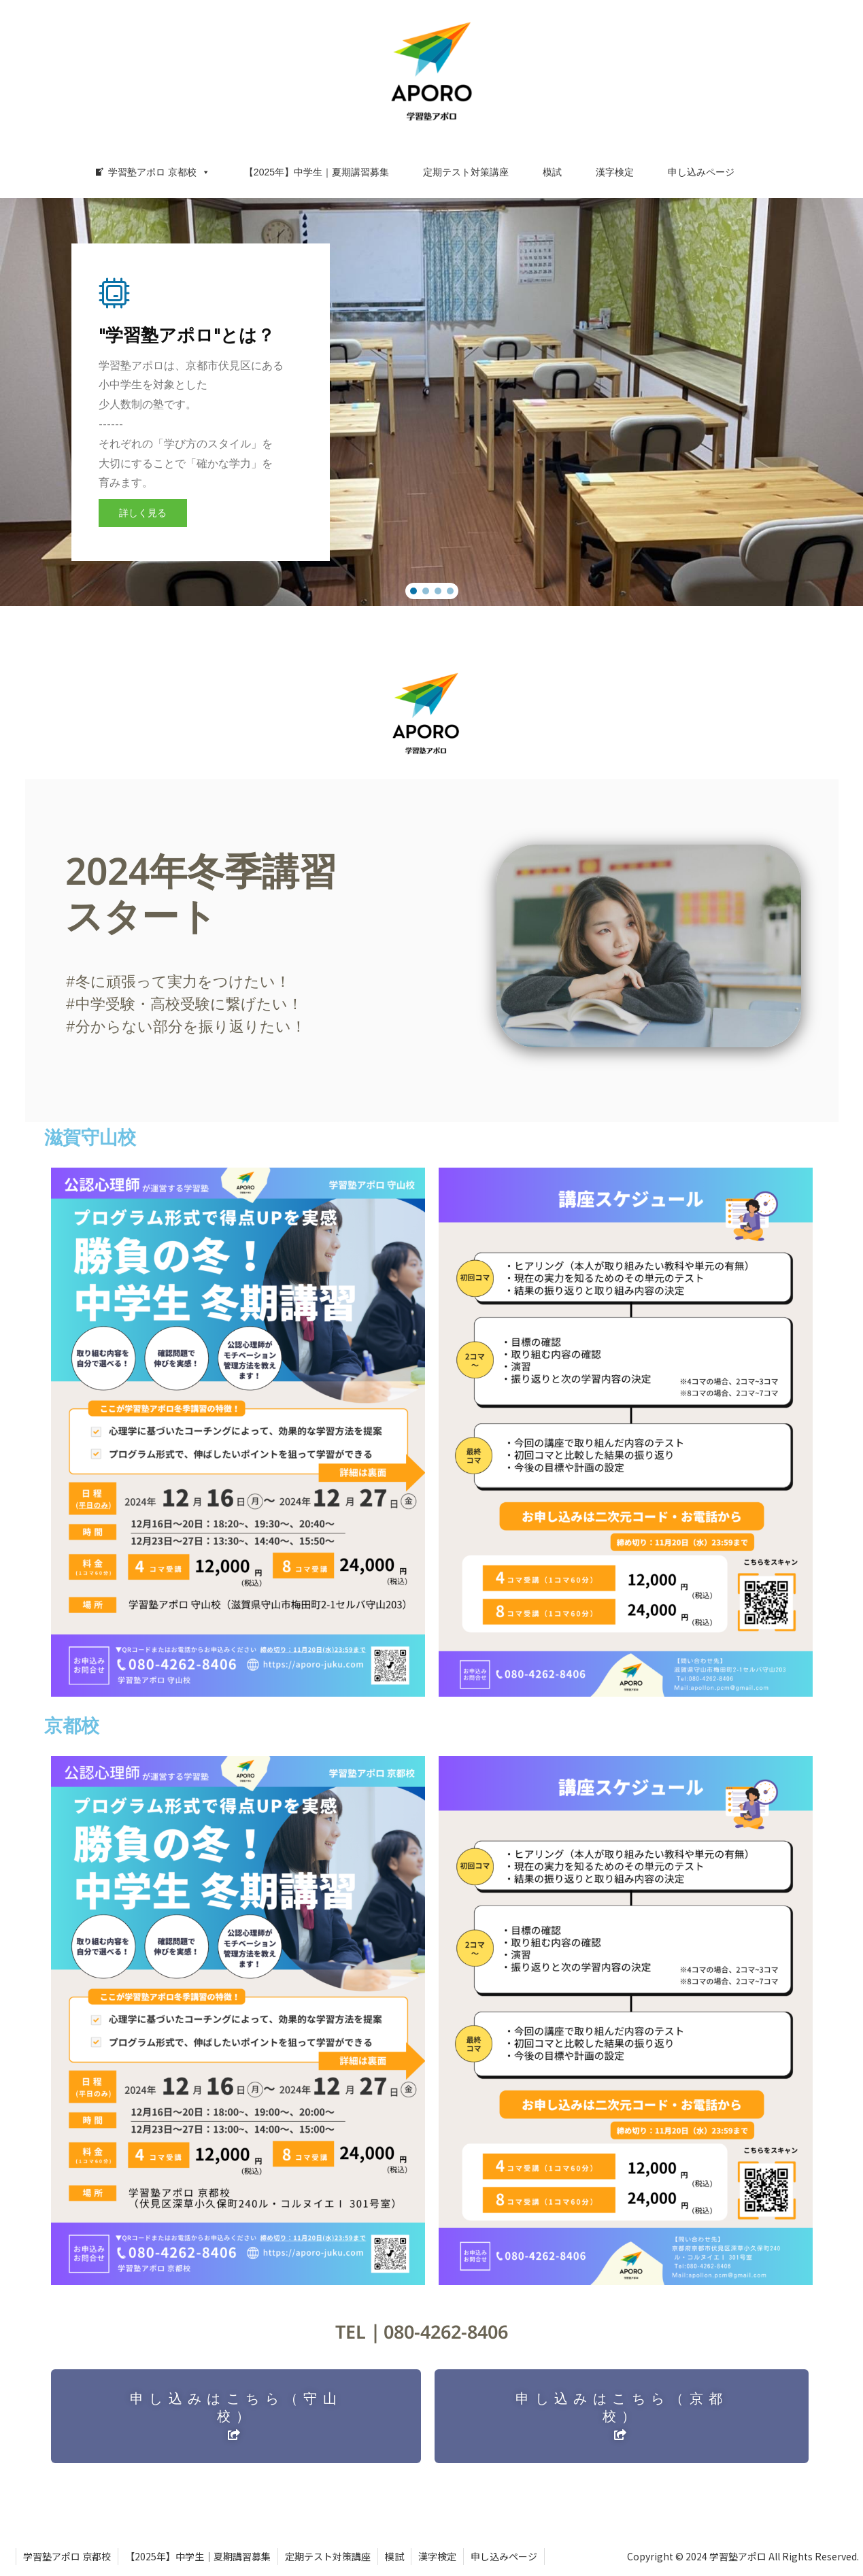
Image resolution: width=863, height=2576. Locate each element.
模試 (552, 172)
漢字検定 (615, 172)
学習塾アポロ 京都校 (159, 172)
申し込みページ (701, 172)
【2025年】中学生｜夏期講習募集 (316, 172)
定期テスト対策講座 (466, 172)
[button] (413, 591)
